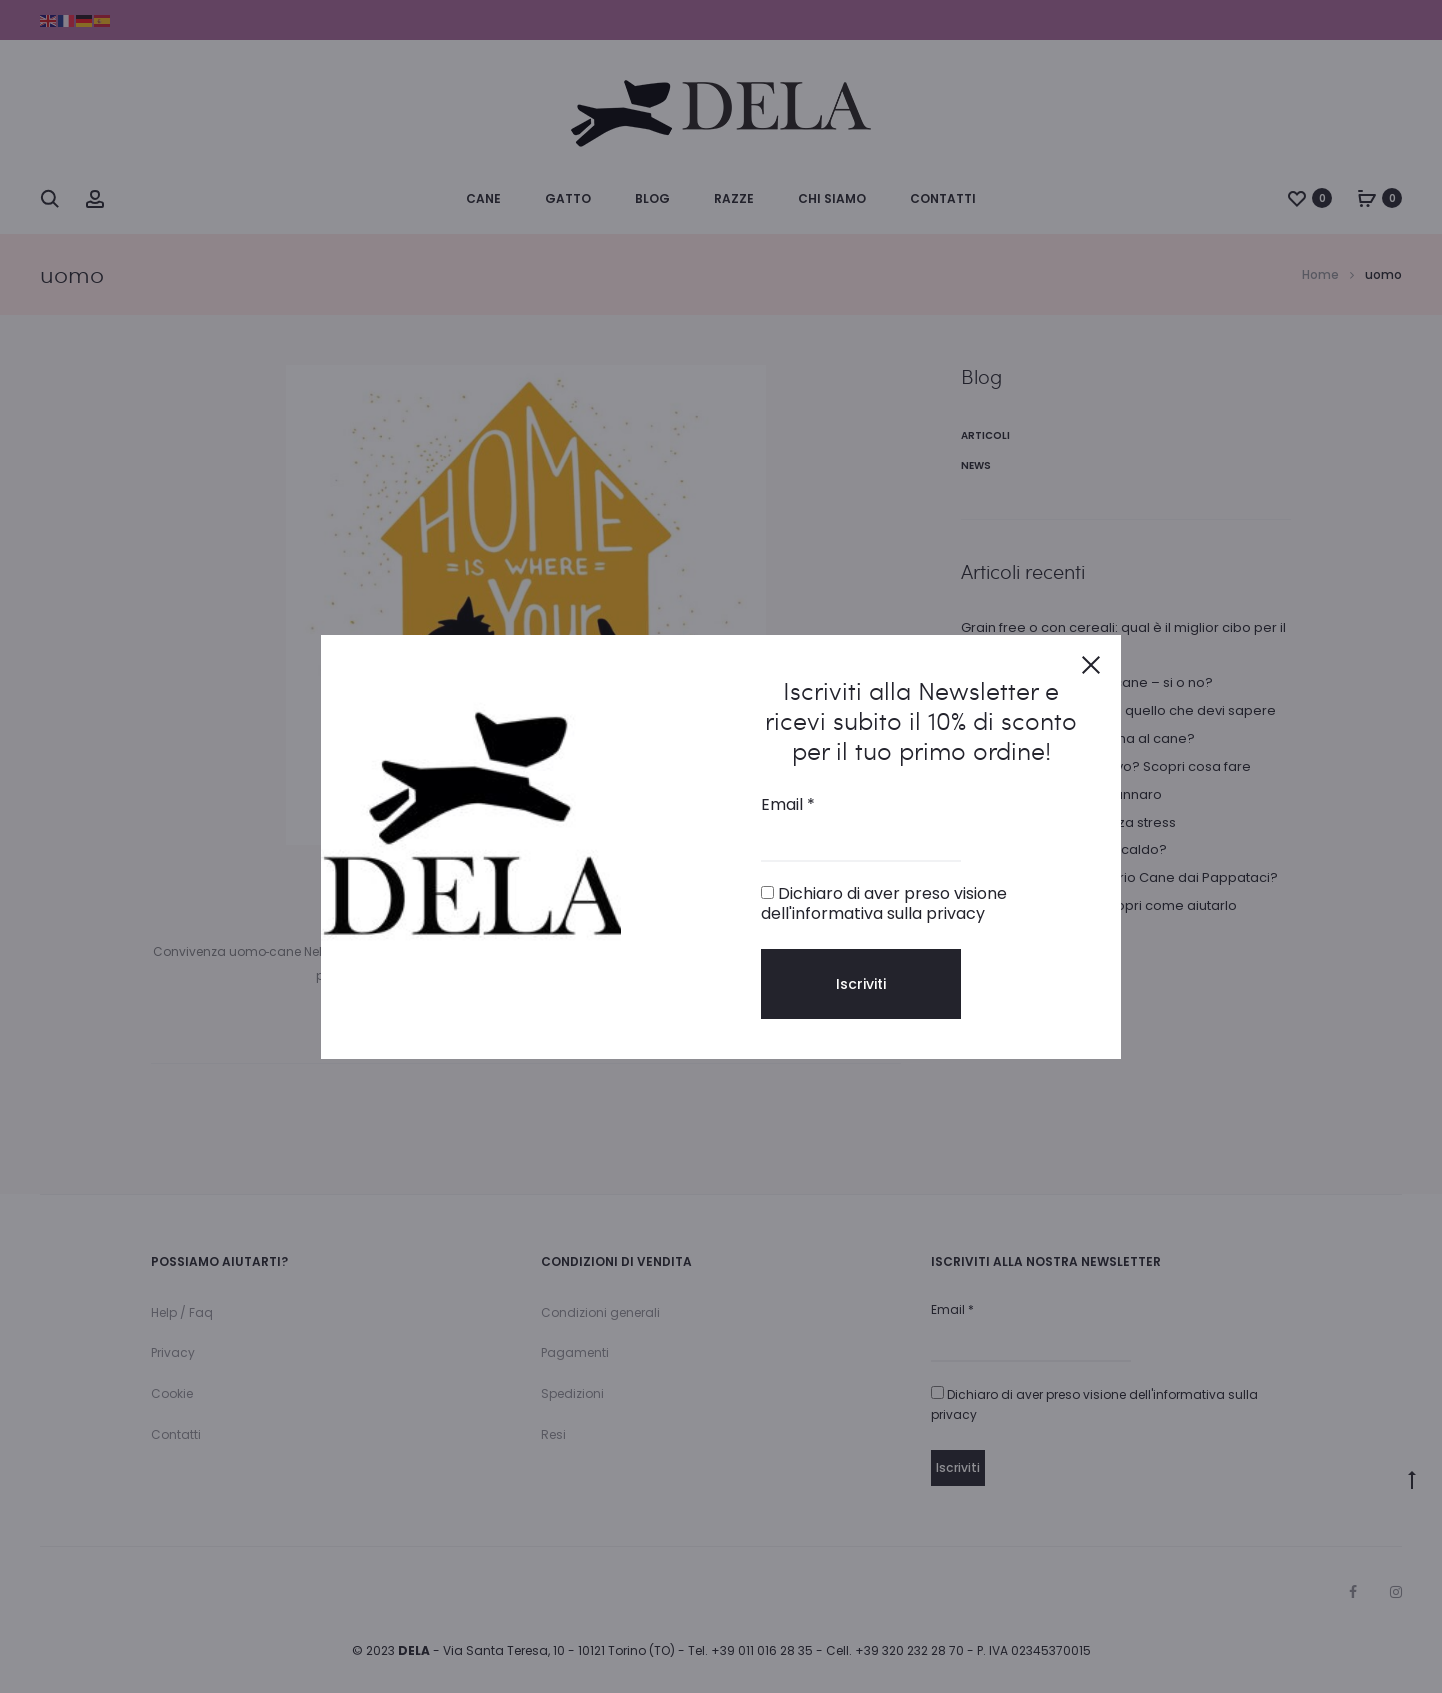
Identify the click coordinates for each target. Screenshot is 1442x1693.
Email (788, 805)
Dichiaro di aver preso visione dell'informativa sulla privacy (884, 903)
